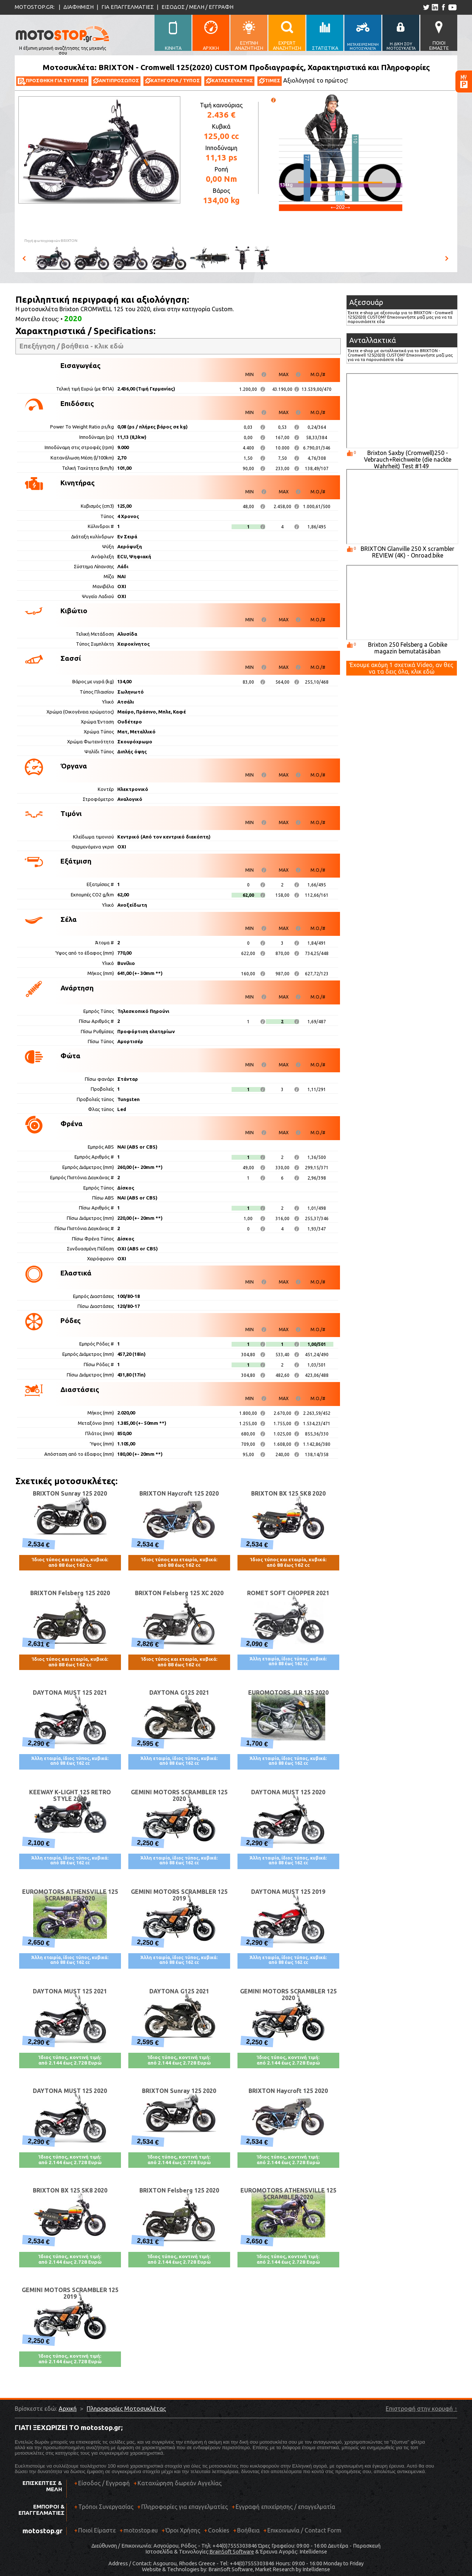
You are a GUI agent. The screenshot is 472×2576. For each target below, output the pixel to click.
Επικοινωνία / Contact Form (304, 2530)
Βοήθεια (248, 2530)
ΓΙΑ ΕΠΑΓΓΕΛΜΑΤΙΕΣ (127, 7)
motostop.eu (141, 2530)
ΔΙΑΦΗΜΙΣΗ (78, 7)
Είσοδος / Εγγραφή (104, 2483)
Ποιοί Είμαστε (97, 2530)
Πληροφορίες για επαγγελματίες (182, 2509)
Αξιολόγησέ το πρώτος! (315, 80)
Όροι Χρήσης (183, 2530)
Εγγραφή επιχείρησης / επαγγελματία (283, 2509)
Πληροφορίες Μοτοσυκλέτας (126, 2408)
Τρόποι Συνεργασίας (103, 2509)
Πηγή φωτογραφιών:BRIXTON (50, 241)
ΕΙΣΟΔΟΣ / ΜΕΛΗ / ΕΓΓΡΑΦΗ (197, 7)
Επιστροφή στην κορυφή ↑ (421, 2408)
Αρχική (68, 2408)
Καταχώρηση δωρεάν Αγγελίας (180, 2483)
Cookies (218, 2530)
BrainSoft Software (231, 2552)
